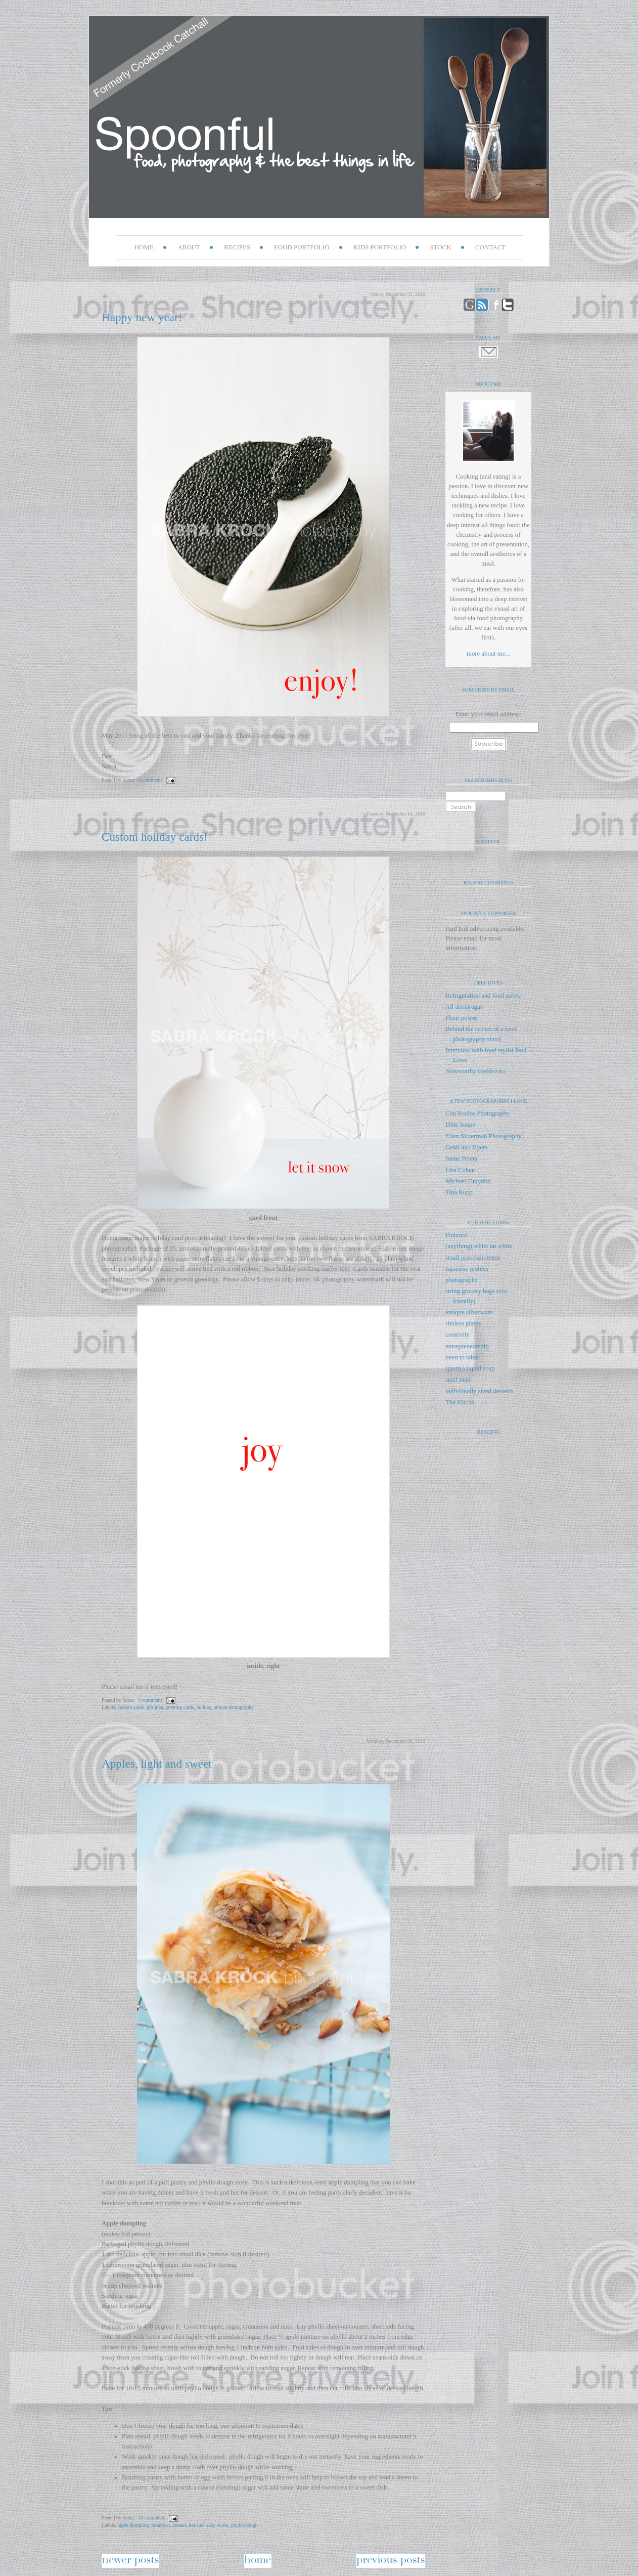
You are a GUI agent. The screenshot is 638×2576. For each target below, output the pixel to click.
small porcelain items (472, 1257)
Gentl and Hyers (466, 1147)
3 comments (150, 1700)
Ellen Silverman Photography (483, 1136)
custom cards (131, 1707)
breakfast (161, 2525)
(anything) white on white (478, 1246)
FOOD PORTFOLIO (301, 247)
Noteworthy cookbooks (475, 1071)
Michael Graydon (467, 1181)
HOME (144, 247)
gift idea (155, 1707)
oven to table (462, 1357)
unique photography (234, 1707)
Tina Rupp (459, 1192)
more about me (486, 653)
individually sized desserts (479, 1391)
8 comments (150, 780)
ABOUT (188, 247)
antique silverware (469, 1312)
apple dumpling (133, 2525)
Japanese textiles (466, 1268)
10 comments (151, 2517)
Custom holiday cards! (155, 836)
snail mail (458, 1379)
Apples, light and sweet (157, 1763)
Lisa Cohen (460, 1170)
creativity (457, 1334)
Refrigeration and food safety (483, 995)
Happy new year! (142, 317)
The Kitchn (460, 1402)
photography (461, 1279)
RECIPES (237, 247)
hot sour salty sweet (209, 2525)
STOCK (440, 247)
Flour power (461, 1017)
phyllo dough (244, 2525)
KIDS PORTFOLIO (379, 247)
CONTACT (490, 247)
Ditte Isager (460, 1124)
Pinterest (456, 1234)
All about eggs (464, 1006)
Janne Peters (461, 1158)
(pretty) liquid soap (470, 1368)
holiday (203, 1707)
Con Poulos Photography (477, 1113)
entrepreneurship (467, 1346)
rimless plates (463, 1323)
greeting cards (180, 1707)
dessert (179, 2525)
